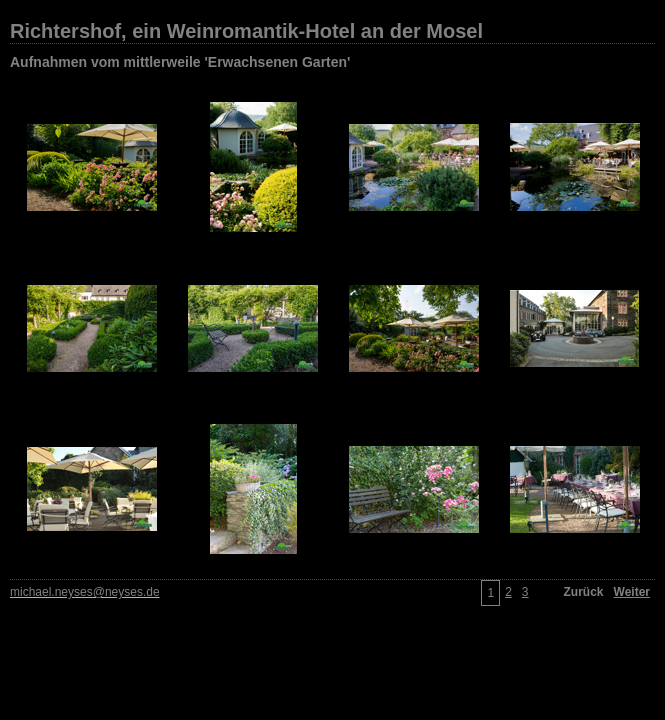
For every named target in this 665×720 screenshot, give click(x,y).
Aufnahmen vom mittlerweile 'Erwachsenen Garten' (180, 62)
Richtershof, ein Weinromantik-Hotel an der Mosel (246, 31)
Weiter (632, 592)
